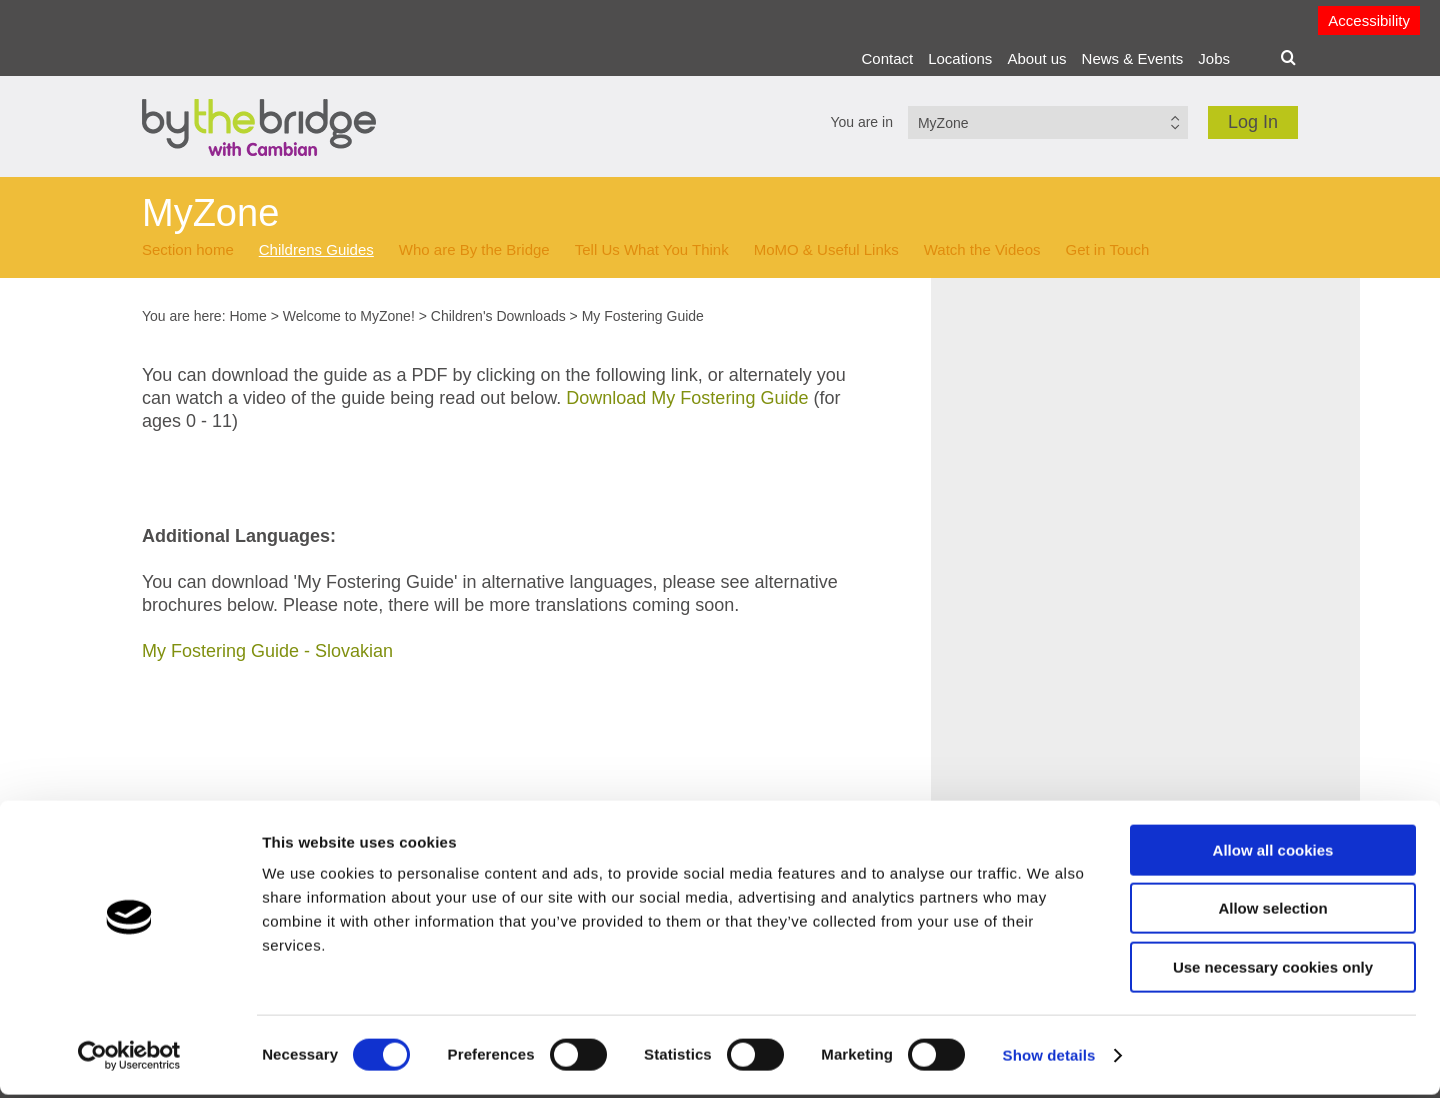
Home (247, 316)
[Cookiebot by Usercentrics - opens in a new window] (129, 1059)
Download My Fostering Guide (687, 398)
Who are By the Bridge (474, 249)
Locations (960, 58)
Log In (1253, 122)
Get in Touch (1107, 249)
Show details (1049, 1058)
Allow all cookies (1273, 853)
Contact (887, 58)
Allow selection (1272, 912)
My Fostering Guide (643, 316)
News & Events (1133, 58)
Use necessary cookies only (1273, 970)
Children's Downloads (498, 316)
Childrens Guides (316, 249)
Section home (188, 249)
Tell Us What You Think (652, 249)
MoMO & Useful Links (826, 249)
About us (1036, 58)
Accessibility (1369, 20)
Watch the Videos (982, 249)
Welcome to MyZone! (349, 316)
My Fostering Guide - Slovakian (267, 651)
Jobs (1214, 58)
